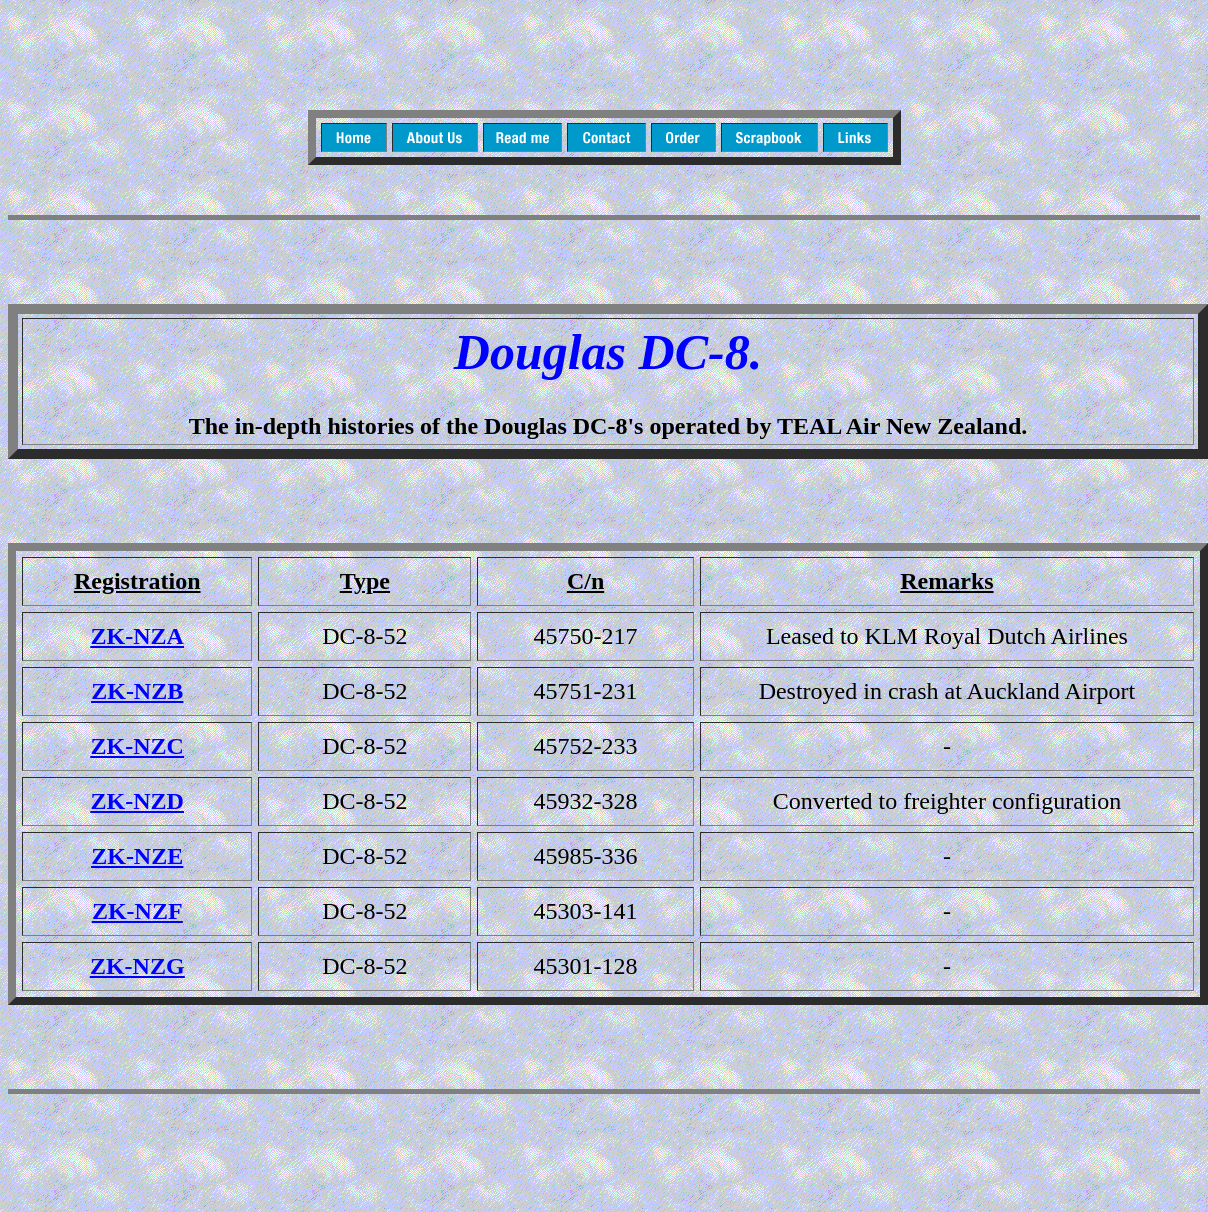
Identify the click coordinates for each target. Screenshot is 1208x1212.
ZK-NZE (137, 856)
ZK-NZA (137, 636)
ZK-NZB (137, 691)
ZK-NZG (137, 966)
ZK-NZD (137, 801)
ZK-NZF (137, 911)
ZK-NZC (137, 746)
